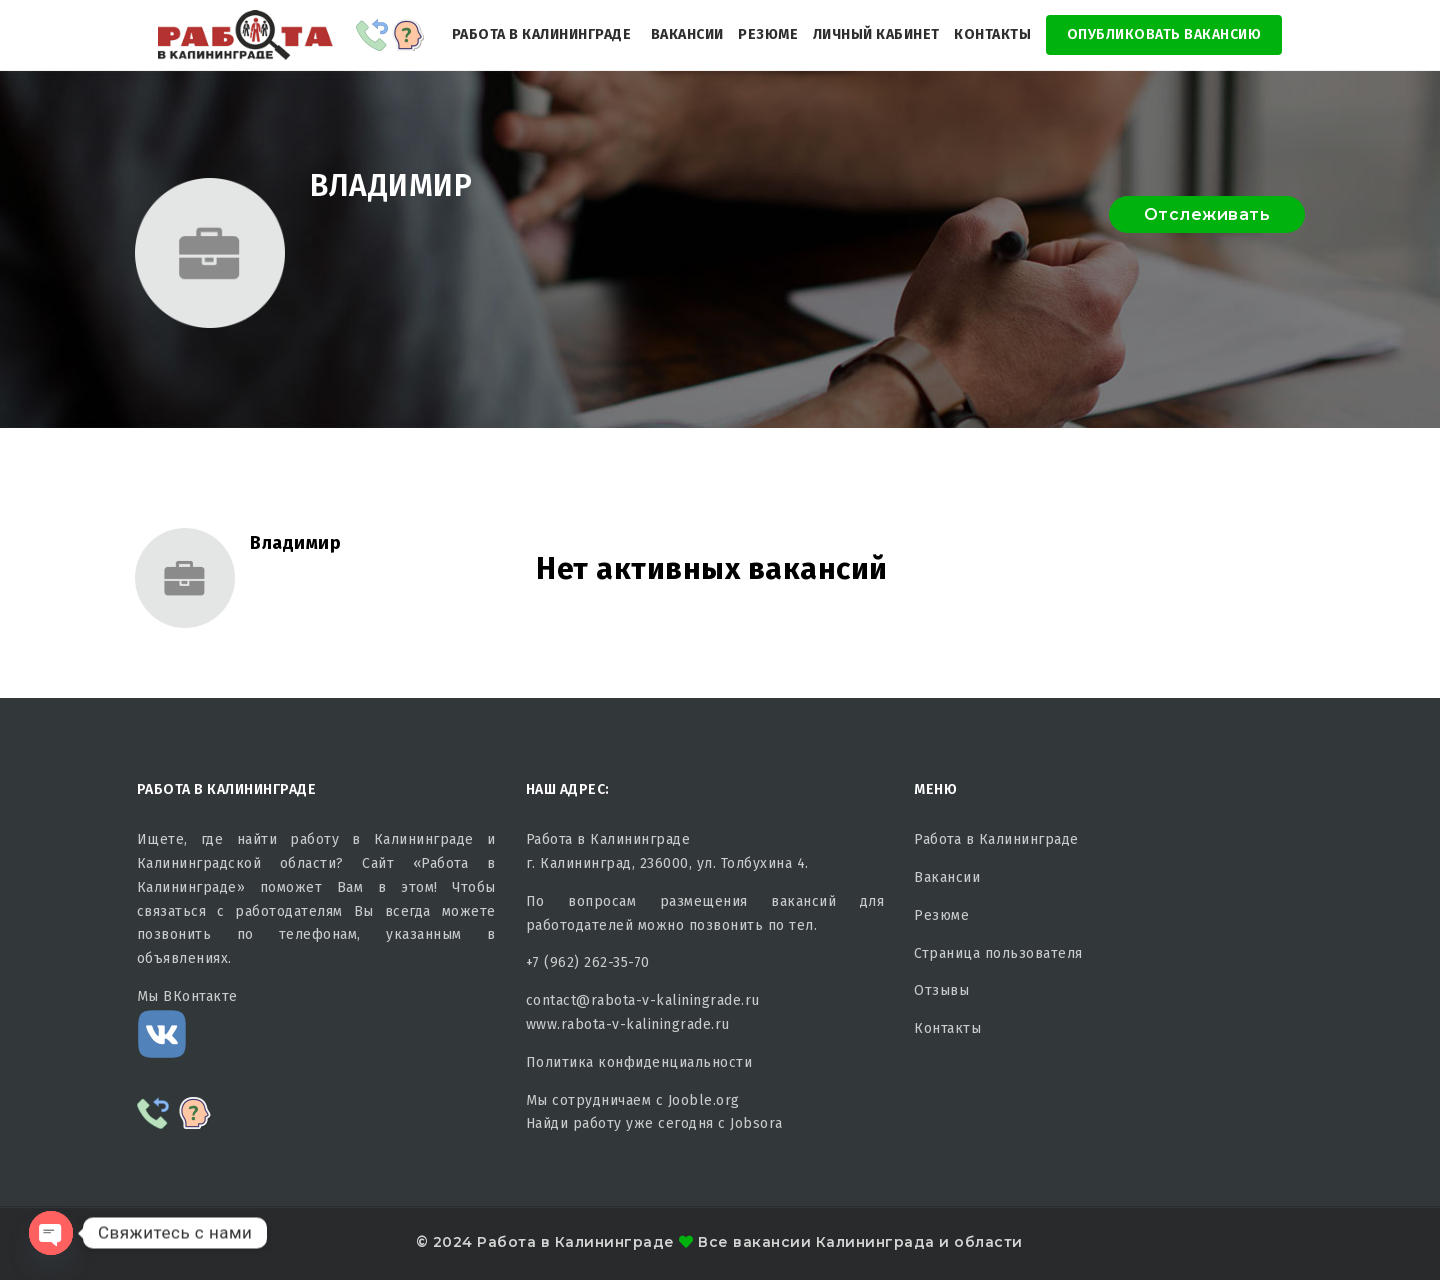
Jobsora (756, 1123)
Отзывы (941, 990)
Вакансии (687, 34)
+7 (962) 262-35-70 (588, 962)
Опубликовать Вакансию (1164, 34)
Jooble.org (704, 1100)
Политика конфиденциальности (639, 1062)
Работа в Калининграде (542, 34)
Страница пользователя (998, 953)
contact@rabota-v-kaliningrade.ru (643, 1000)
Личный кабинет (876, 34)
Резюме (768, 34)
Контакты (992, 34)
